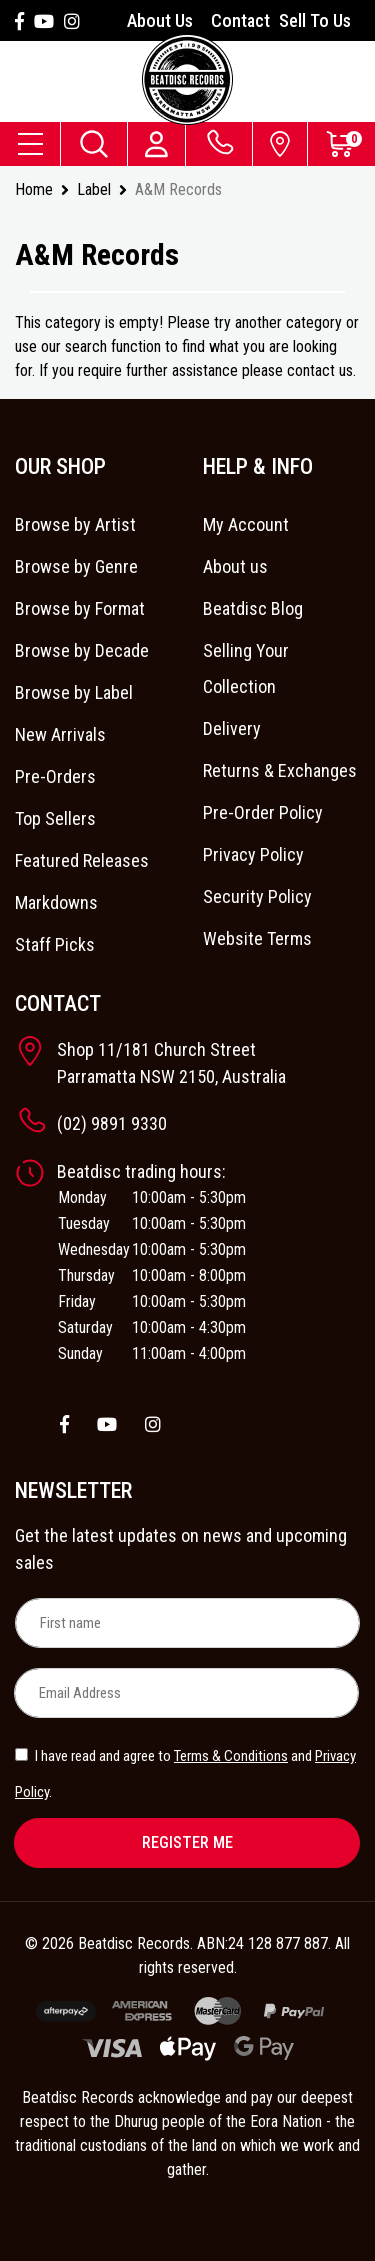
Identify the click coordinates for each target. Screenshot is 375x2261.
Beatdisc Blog (253, 608)
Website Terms (257, 938)
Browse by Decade (82, 650)
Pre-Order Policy (263, 812)
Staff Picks (55, 944)
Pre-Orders (55, 776)
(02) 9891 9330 (112, 1123)
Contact (240, 20)
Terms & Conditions (231, 1756)
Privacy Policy (253, 854)
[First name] (187, 1623)
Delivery (232, 728)
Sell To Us (315, 20)
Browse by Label (74, 692)
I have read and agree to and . (185, 1774)
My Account (246, 524)
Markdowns (56, 902)
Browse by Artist (75, 524)
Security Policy (257, 896)
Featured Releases (82, 860)
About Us (160, 20)
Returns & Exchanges (280, 770)
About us (235, 566)
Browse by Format (80, 608)
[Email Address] (186, 1693)
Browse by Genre (76, 566)
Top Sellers (55, 818)
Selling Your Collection (246, 668)
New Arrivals (60, 734)
